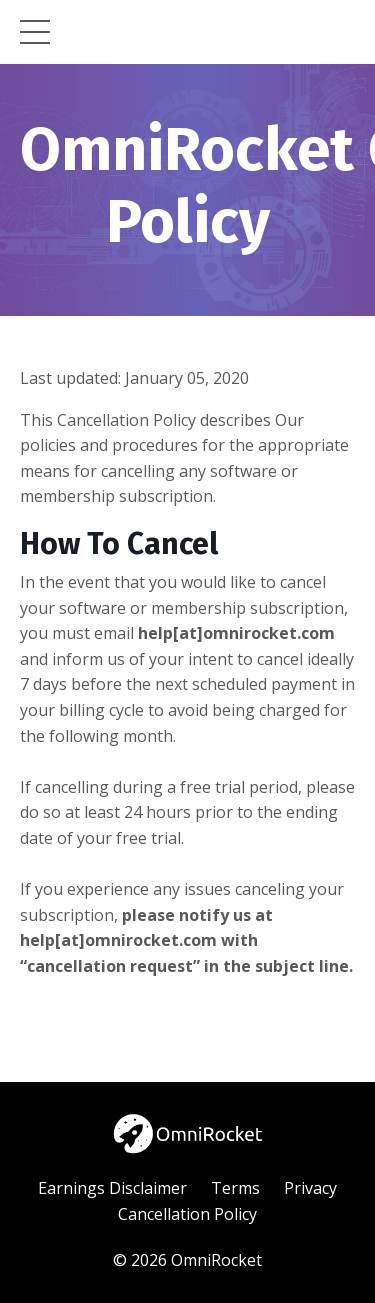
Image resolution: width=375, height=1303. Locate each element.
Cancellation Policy (187, 1214)
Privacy (310, 1188)
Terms (235, 1188)
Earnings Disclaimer (112, 1188)
